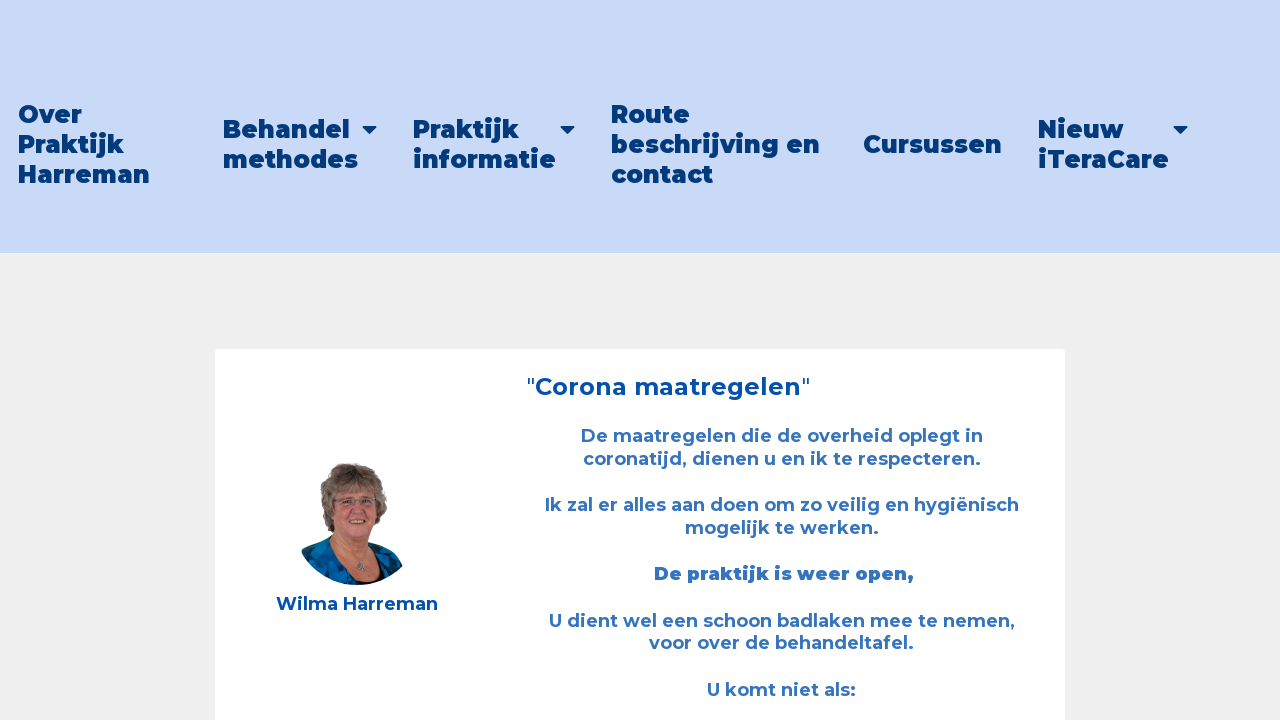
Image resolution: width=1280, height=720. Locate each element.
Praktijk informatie (484, 144)
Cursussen (932, 144)
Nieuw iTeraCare (1103, 144)
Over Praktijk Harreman (84, 144)
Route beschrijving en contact (715, 144)
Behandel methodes (290, 144)
